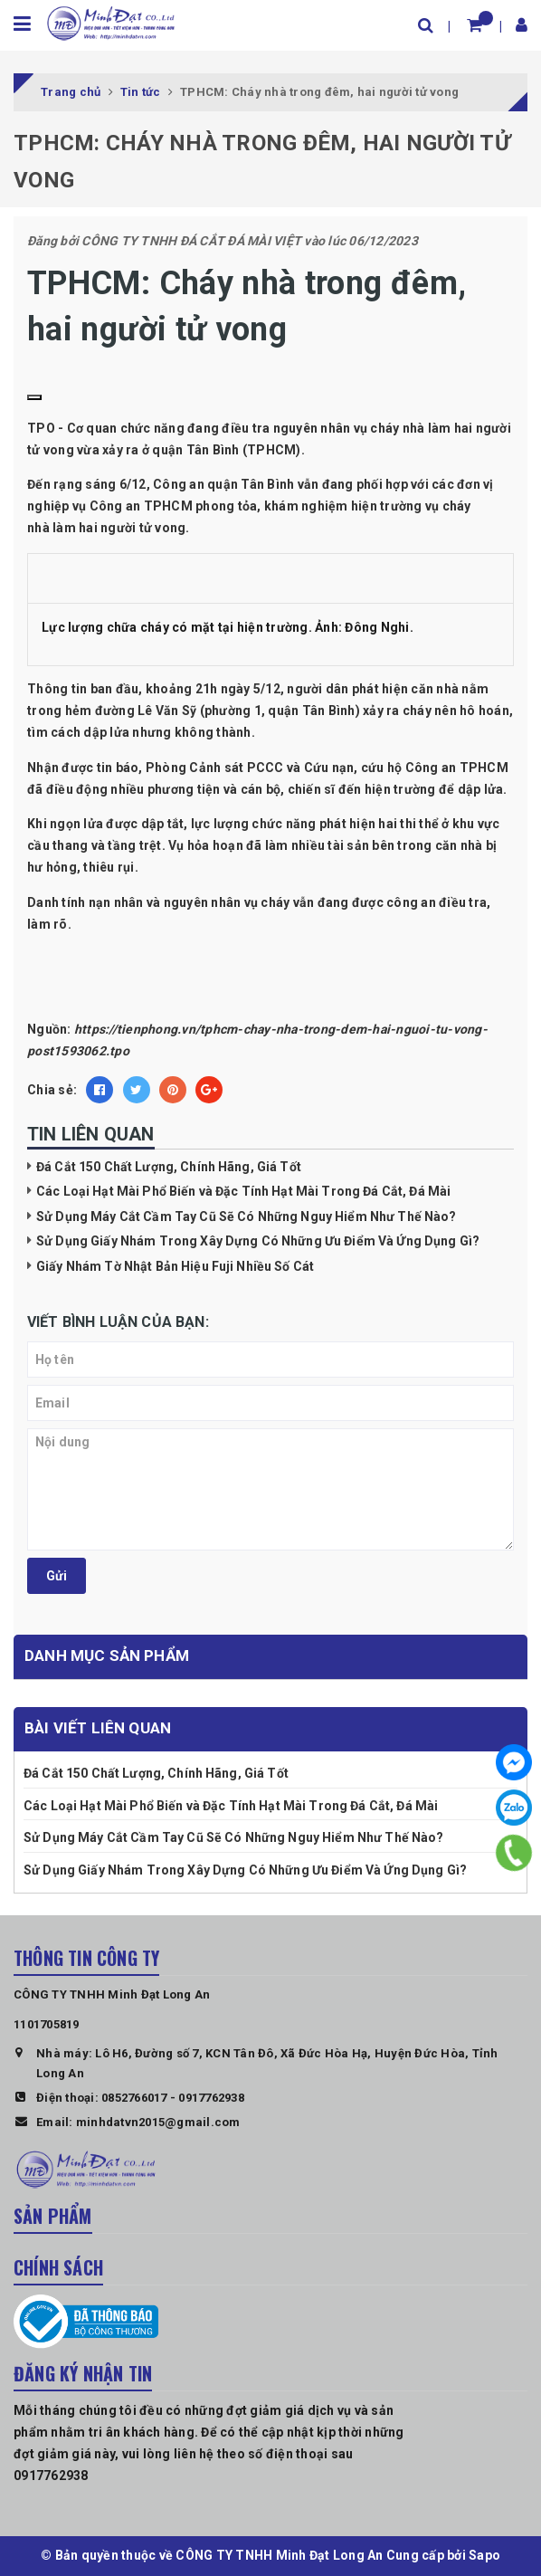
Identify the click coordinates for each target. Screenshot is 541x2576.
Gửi (56, 1576)
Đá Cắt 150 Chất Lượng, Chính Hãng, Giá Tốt (168, 1166)
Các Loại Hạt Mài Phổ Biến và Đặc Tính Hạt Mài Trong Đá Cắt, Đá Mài (243, 1191)
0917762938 (211, 2097)
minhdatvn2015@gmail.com (158, 2122)
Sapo (484, 2555)
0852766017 (134, 2097)
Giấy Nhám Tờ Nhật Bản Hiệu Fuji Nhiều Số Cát (175, 1266)
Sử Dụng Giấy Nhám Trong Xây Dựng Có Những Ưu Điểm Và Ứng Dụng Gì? (257, 1241)
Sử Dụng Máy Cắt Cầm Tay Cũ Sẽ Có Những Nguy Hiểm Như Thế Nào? (246, 1216)
